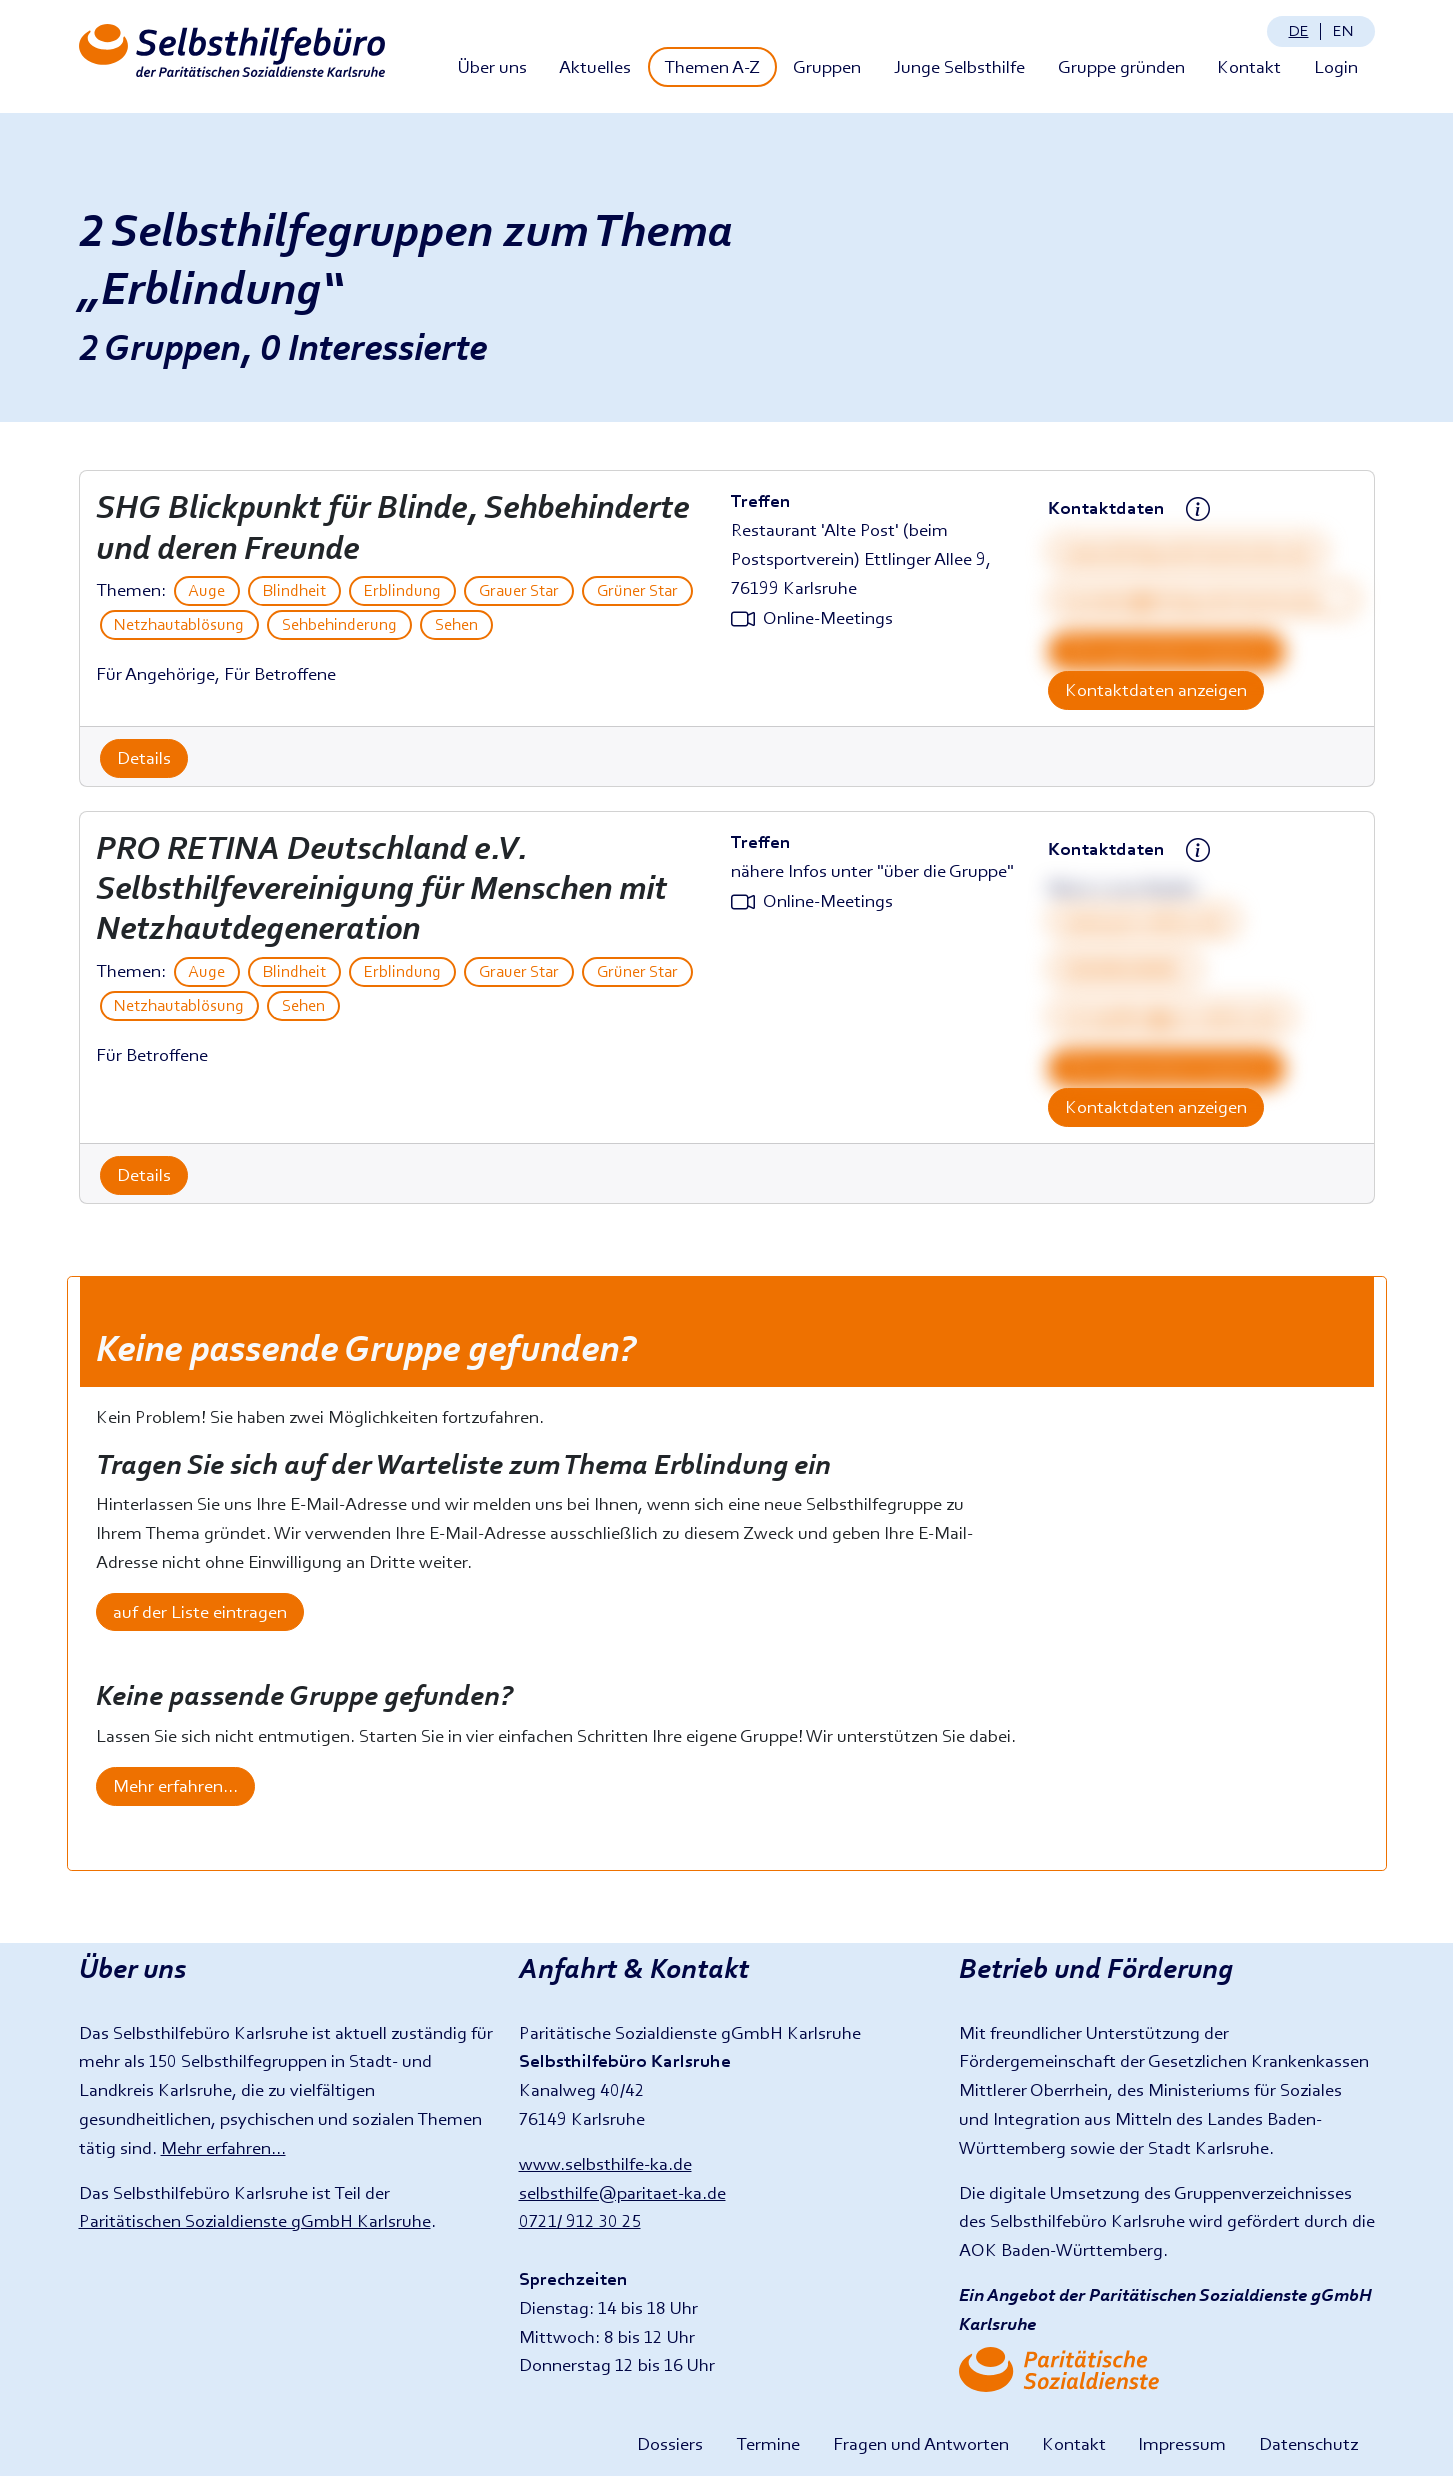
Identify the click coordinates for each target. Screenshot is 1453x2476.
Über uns (492, 66)
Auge (206, 590)
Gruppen (827, 66)
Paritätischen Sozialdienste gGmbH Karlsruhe (255, 2220)
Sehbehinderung (339, 624)
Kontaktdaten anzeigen (1156, 689)
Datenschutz (1308, 2443)
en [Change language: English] (1343, 30)
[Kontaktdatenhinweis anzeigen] (1198, 510)
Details (144, 757)
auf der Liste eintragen (200, 1611)
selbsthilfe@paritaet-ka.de (622, 2192)
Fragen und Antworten (921, 2443)
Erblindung (402, 590)
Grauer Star (519, 590)
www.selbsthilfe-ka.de (605, 2163)
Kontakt (1249, 66)
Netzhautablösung (179, 624)
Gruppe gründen (1121, 66)
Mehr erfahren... (175, 1785)
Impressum (1182, 2443)
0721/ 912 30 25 (580, 2220)
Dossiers (670, 2443)
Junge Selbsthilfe (959, 66)
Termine (768, 2443)
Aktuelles (595, 66)
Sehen (456, 624)
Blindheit (294, 590)
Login (1336, 66)
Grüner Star (637, 590)
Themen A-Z (712, 66)
